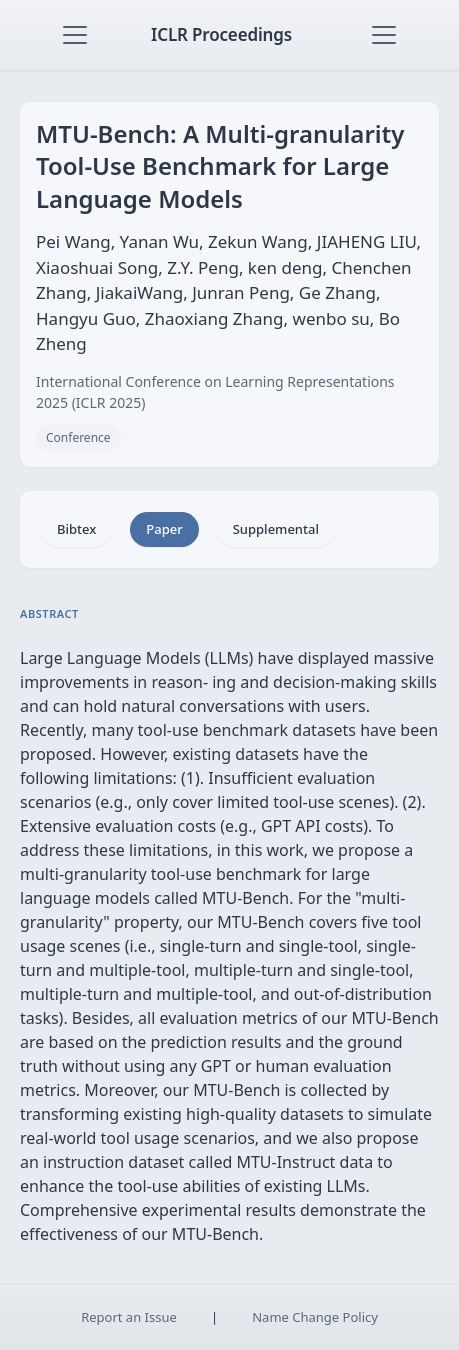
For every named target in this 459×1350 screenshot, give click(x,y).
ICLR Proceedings (221, 34)
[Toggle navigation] (75, 35)
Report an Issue (129, 1317)
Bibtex (76, 529)
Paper (164, 529)
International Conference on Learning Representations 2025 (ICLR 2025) (215, 392)
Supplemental (276, 529)
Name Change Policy (315, 1317)
